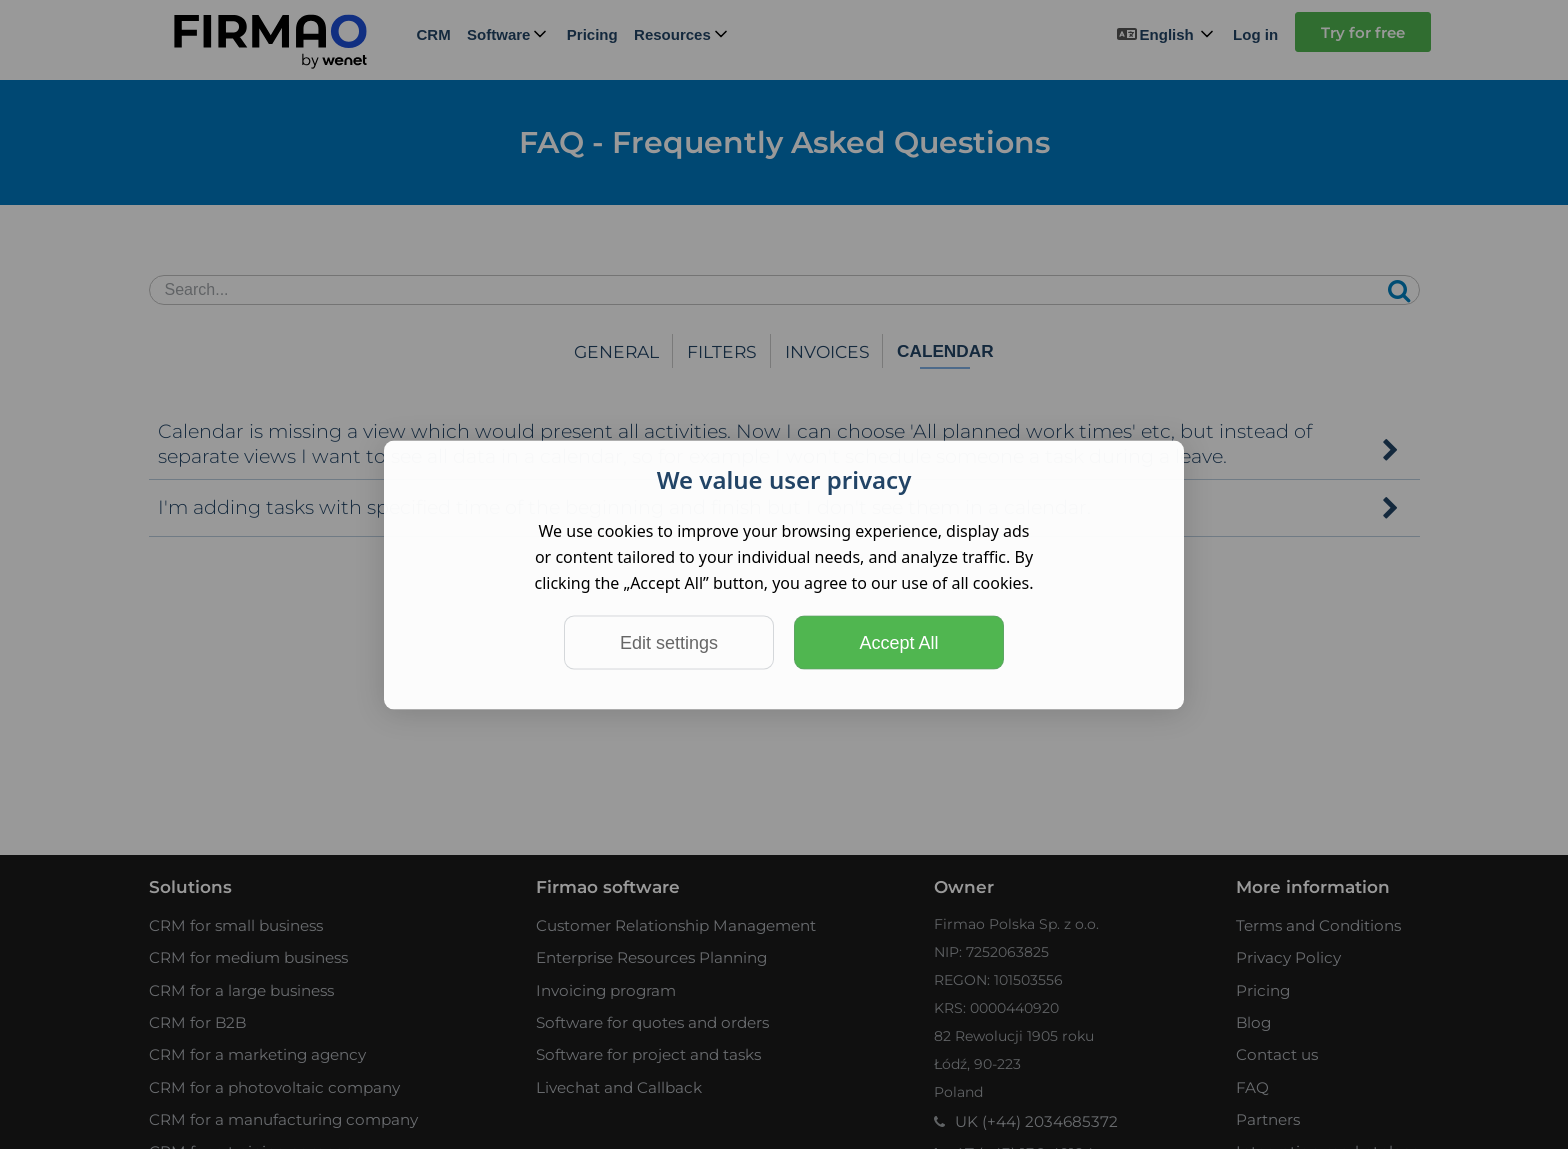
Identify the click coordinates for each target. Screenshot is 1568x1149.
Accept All (898, 642)
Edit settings (669, 642)
